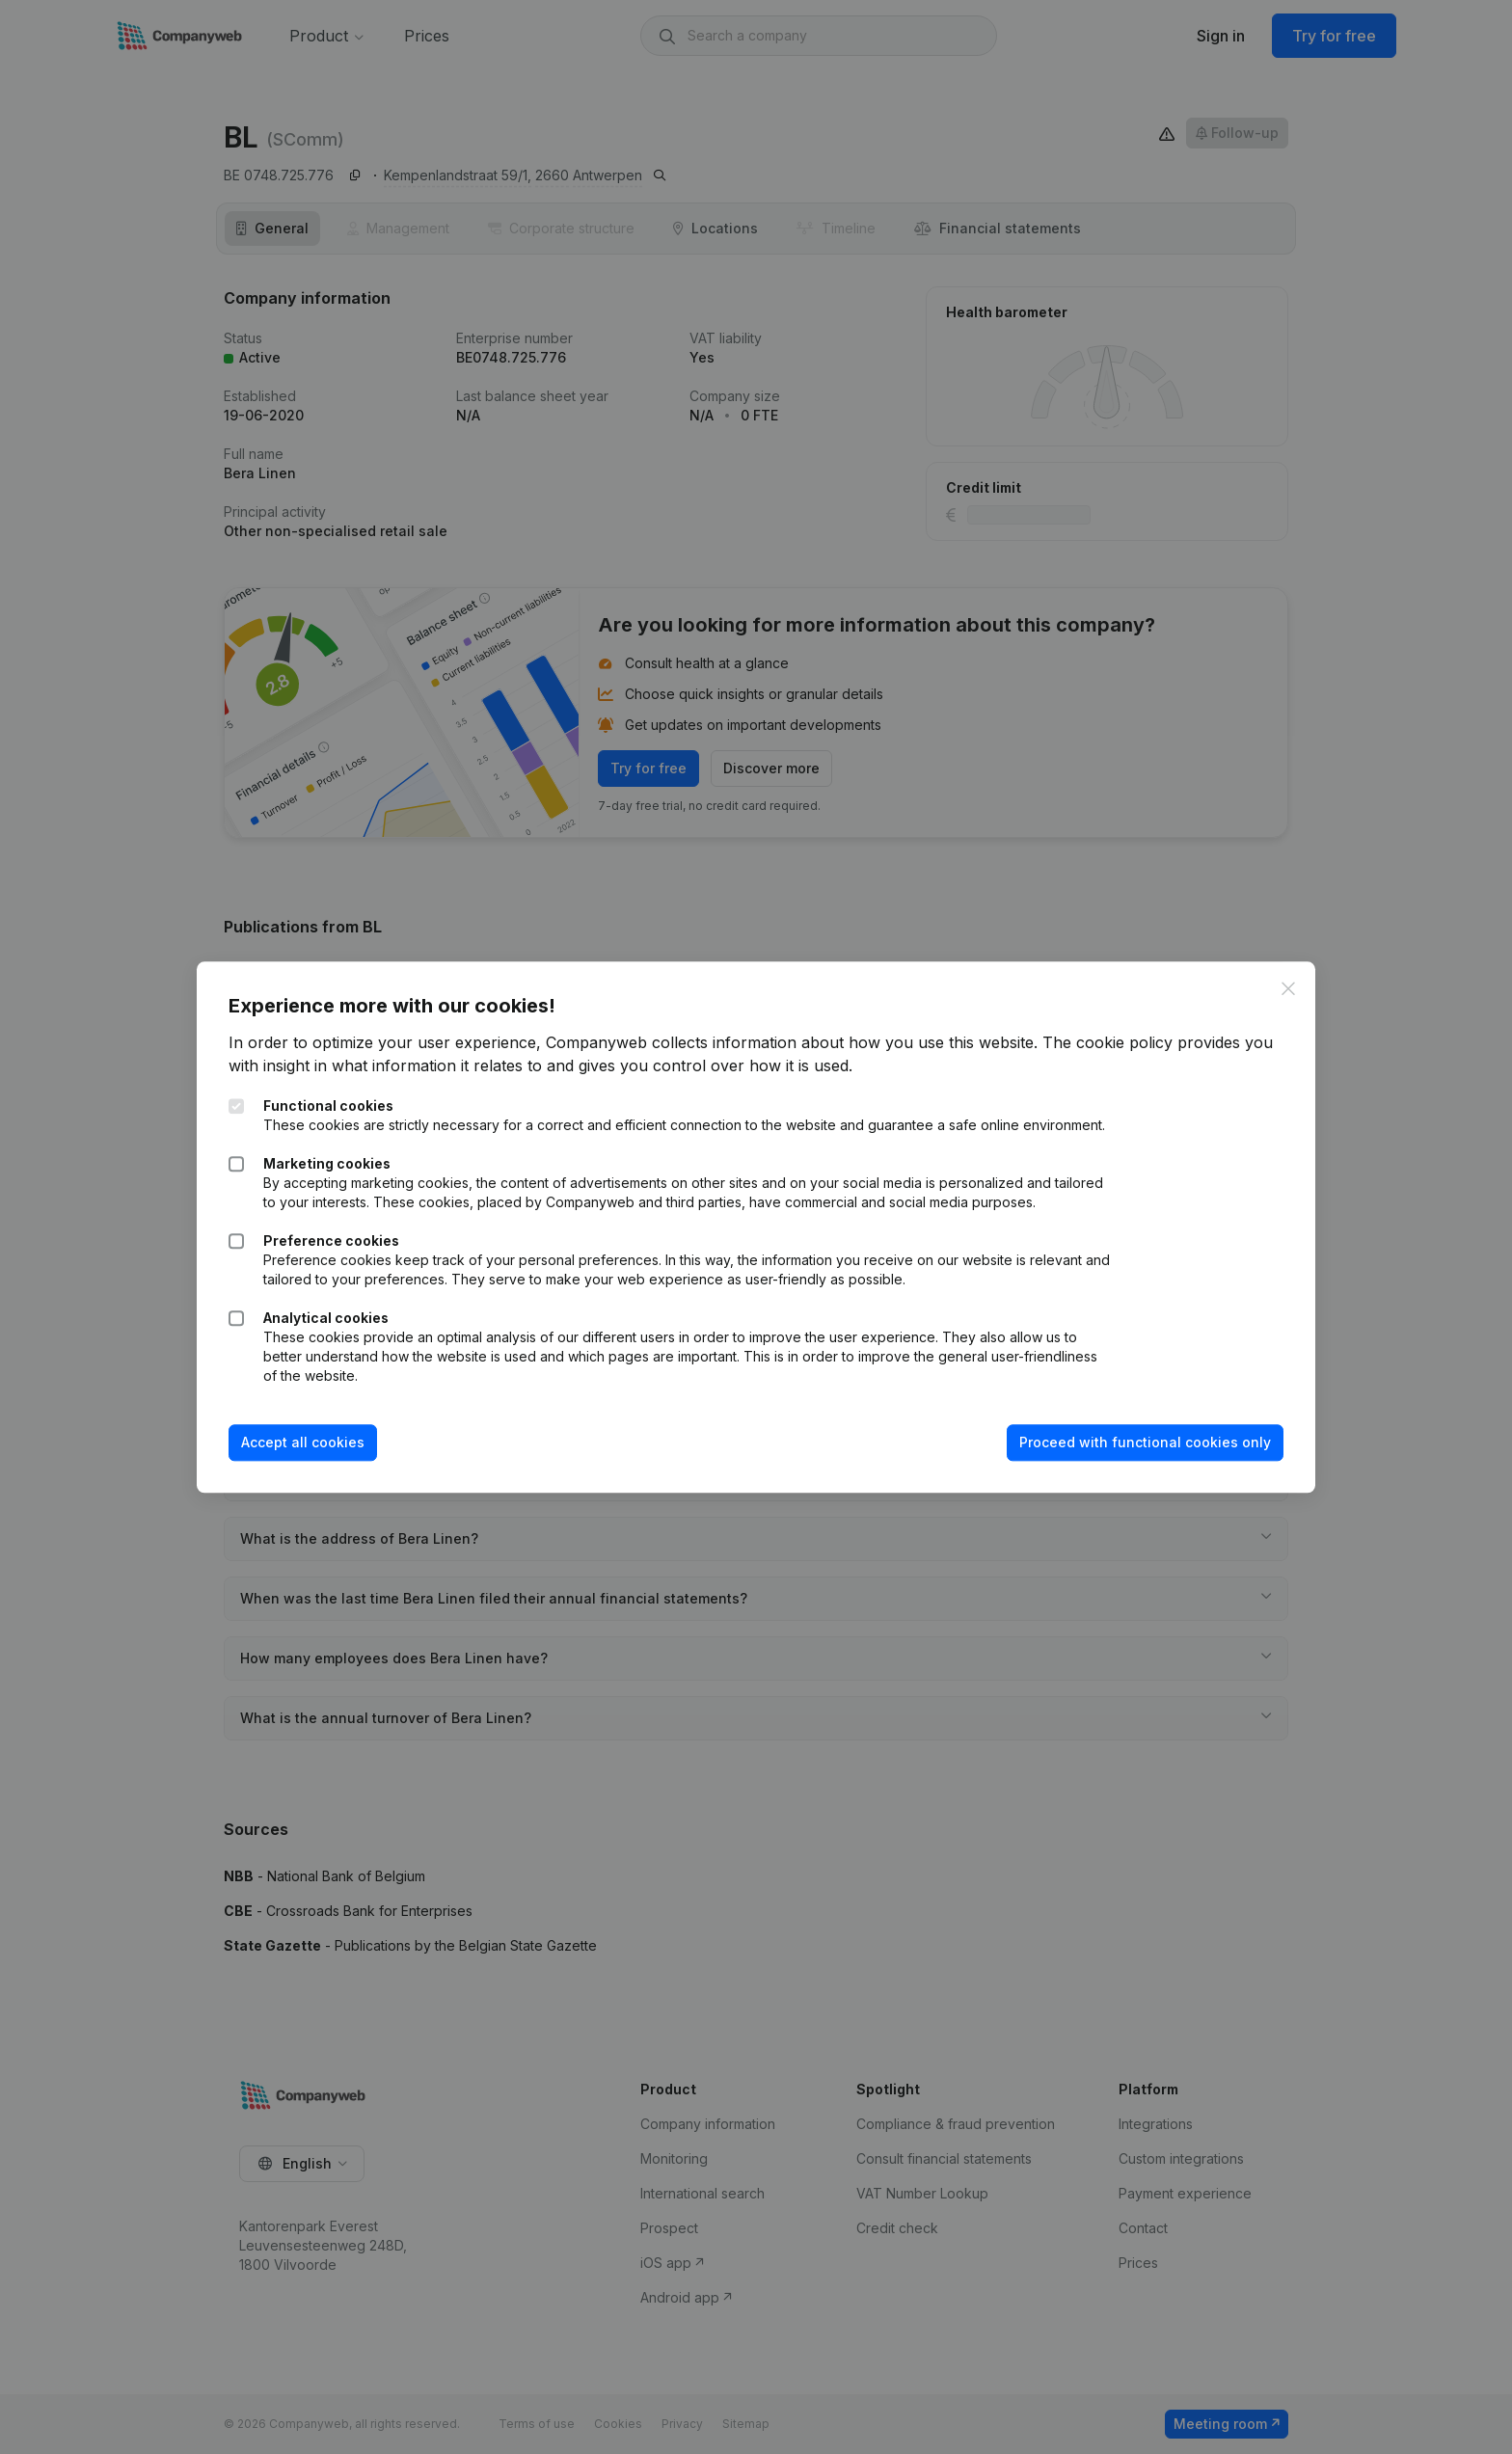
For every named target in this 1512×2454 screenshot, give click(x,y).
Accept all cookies (309, 1452)
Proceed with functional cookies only (1138, 1452)
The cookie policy (1114, 1033)
